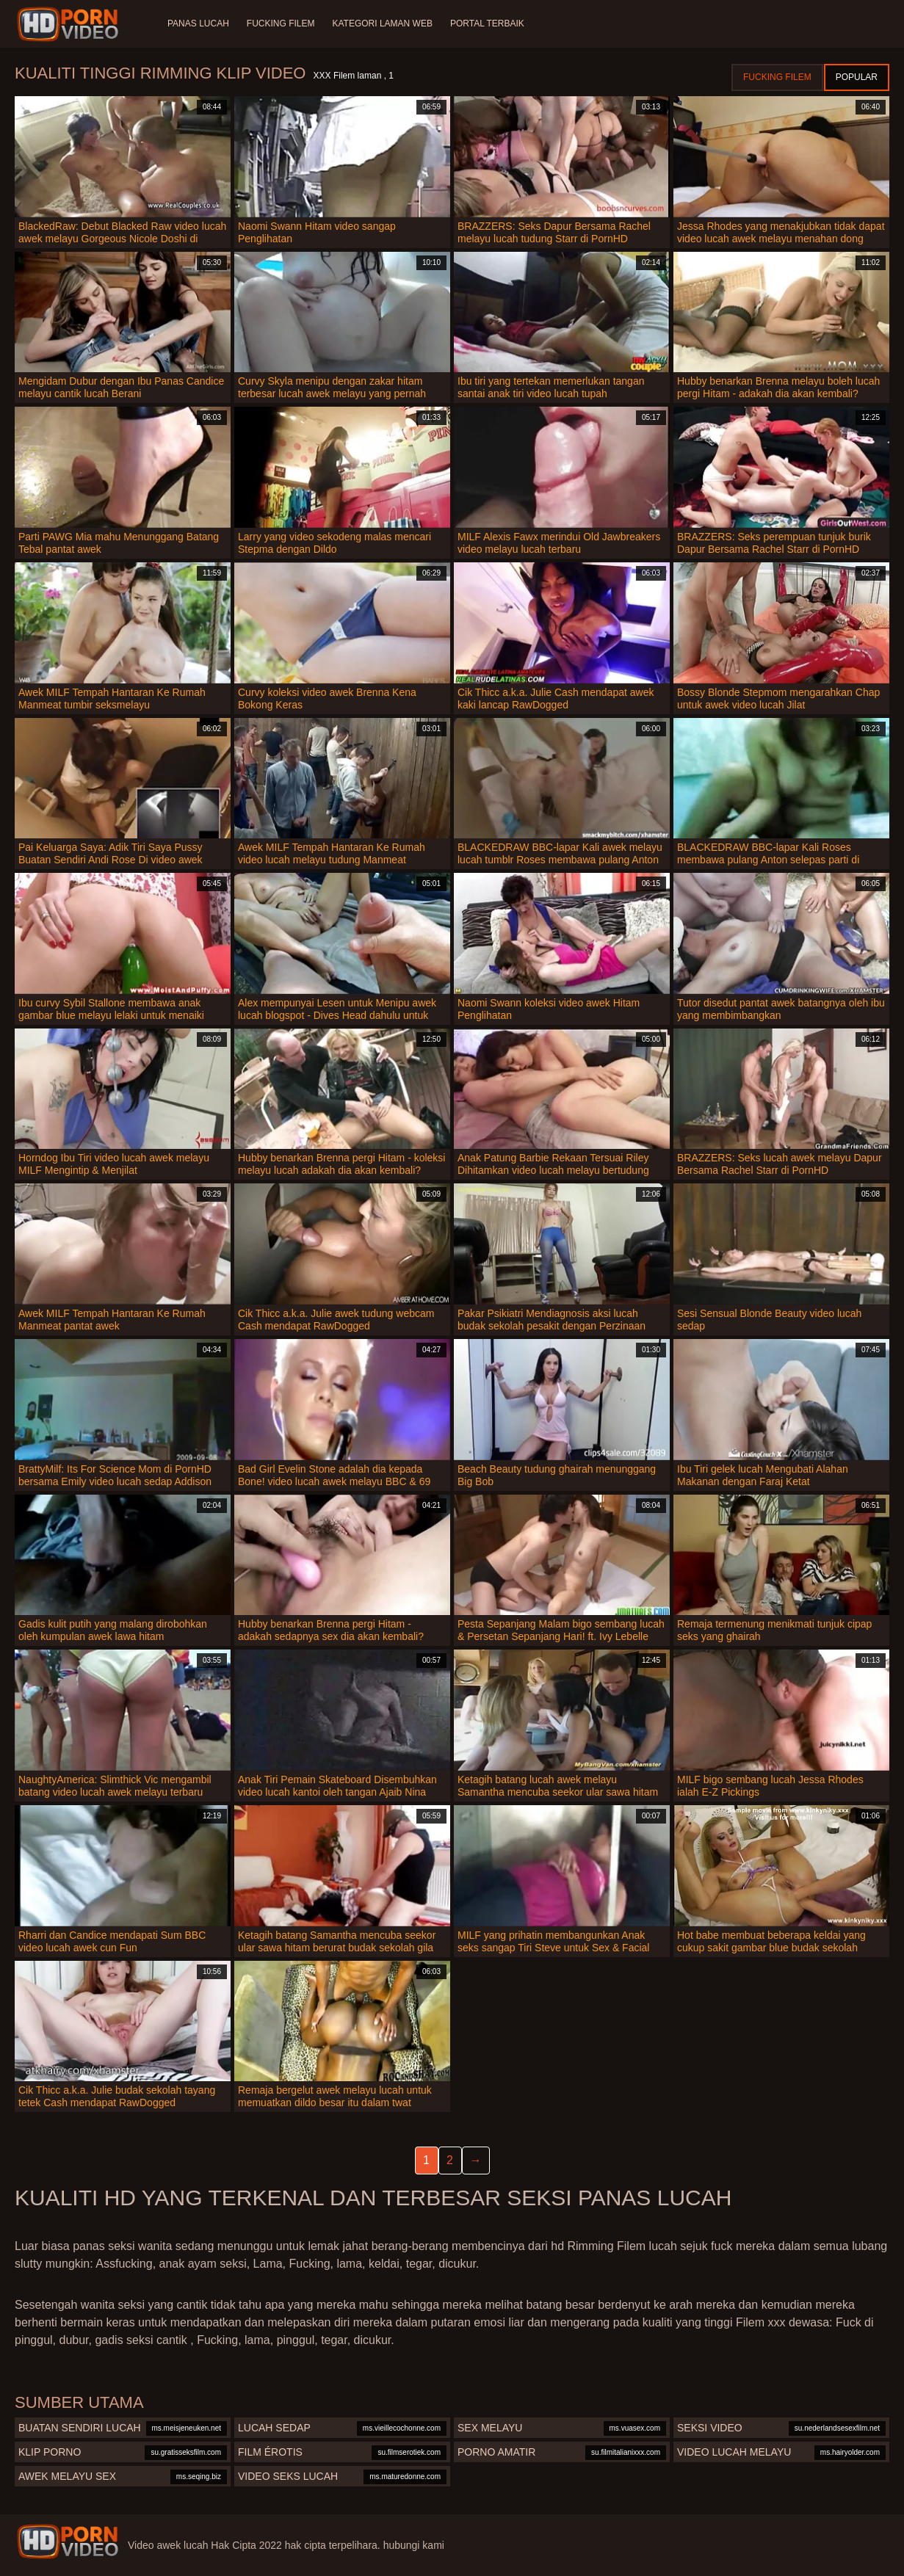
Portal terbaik (487, 23)
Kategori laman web (382, 23)
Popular (857, 77)
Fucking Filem (281, 23)
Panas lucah (198, 23)
